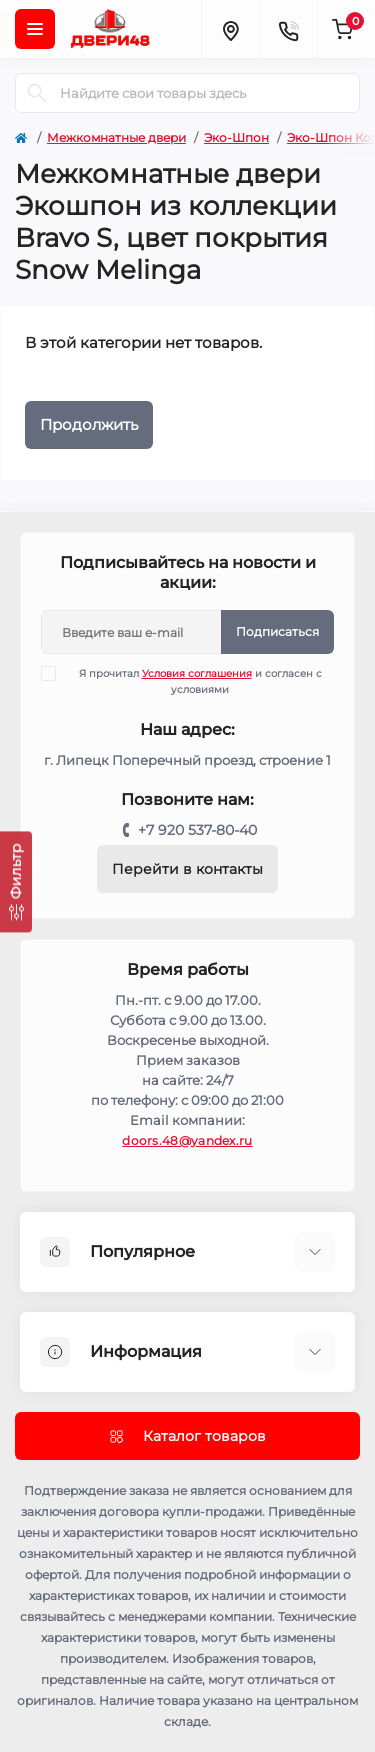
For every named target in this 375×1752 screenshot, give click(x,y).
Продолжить (89, 424)
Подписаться (277, 631)
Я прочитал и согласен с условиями (194, 681)
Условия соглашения (197, 673)
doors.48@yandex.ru (187, 1140)
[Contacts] (288, 29)
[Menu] (35, 29)
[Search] (37, 93)
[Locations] (230, 29)
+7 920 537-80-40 (197, 830)
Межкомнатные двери (116, 137)
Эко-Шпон (236, 137)
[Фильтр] (16, 881)
